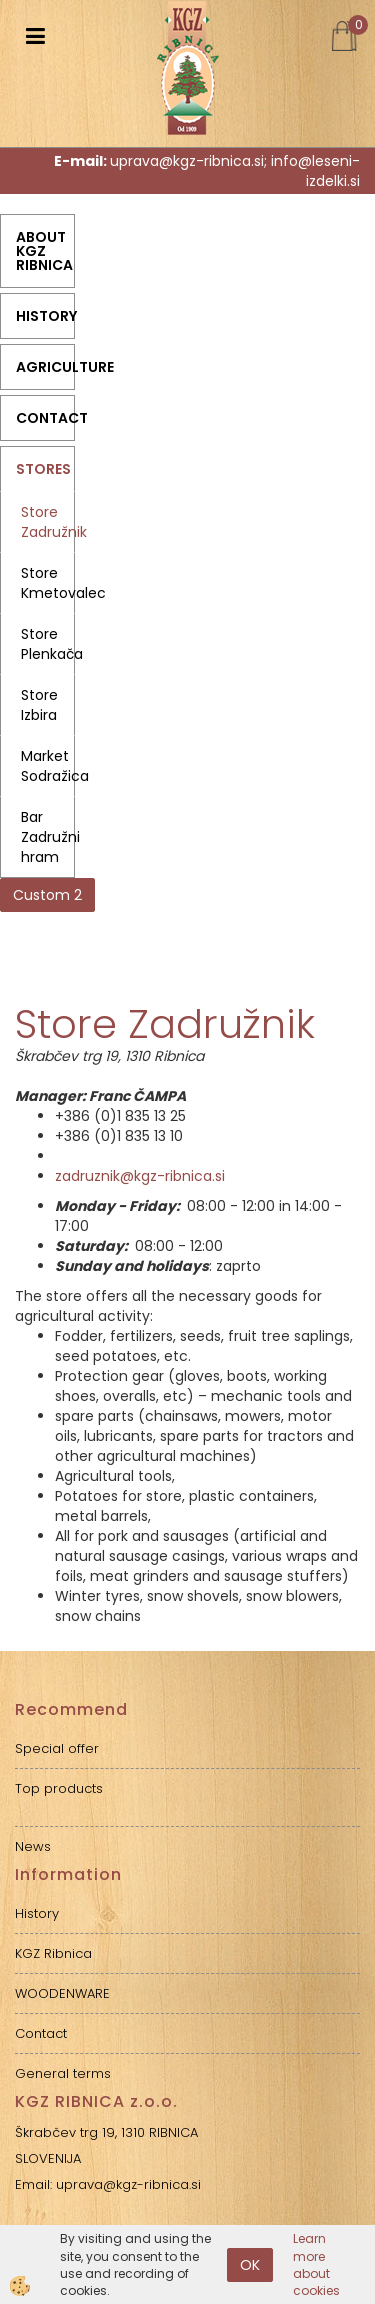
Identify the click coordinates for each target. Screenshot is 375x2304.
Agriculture (45, 367)
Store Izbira (39, 705)
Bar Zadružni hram (48, 837)
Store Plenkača (48, 644)
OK (250, 2265)
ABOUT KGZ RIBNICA (44, 251)
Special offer (57, 1748)
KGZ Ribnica (53, 1953)
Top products (59, 1788)
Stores (43, 469)
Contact (45, 418)
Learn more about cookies (316, 2264)
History (45, 316)
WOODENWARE (62, 1993)
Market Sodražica (48, 766)
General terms (63, 2073)
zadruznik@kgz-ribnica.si (140, 1176)
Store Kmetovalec (48, 583)
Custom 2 (47, 895)
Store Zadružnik (48, 522)
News (33, 1846)
